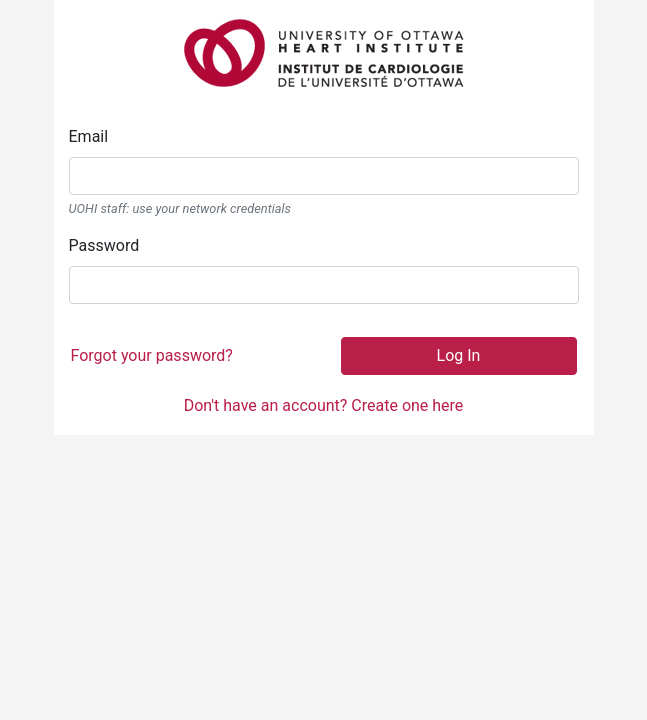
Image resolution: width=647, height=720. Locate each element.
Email (89, 136)
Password (104, 245)
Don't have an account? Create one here (324, 405)
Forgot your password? (152, 355)
